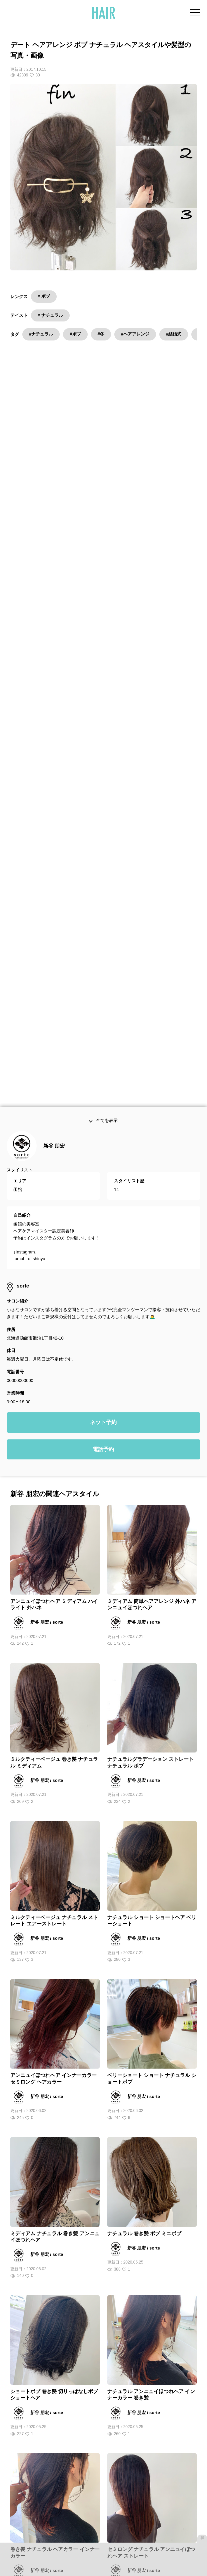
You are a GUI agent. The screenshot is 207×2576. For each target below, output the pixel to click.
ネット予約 (103, 999)
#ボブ (75, 333)
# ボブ (44, 296)
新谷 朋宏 (54, 722)
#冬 (101, 333)
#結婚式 (173, 333)
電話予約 (103, 1025)
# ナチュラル (50, 315)
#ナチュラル (41, 333)
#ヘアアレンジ (135, 333)
